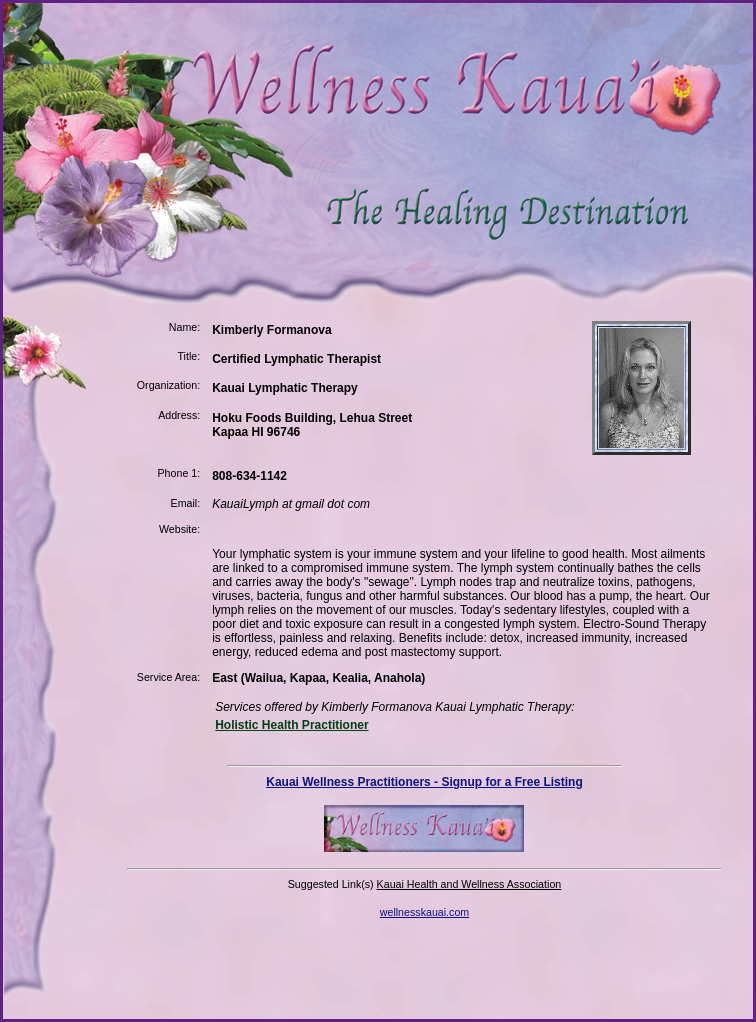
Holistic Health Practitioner (291, 725)
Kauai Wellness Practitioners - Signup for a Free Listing (424, 782)
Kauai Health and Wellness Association (469, 884)
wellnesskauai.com (424, 912)
